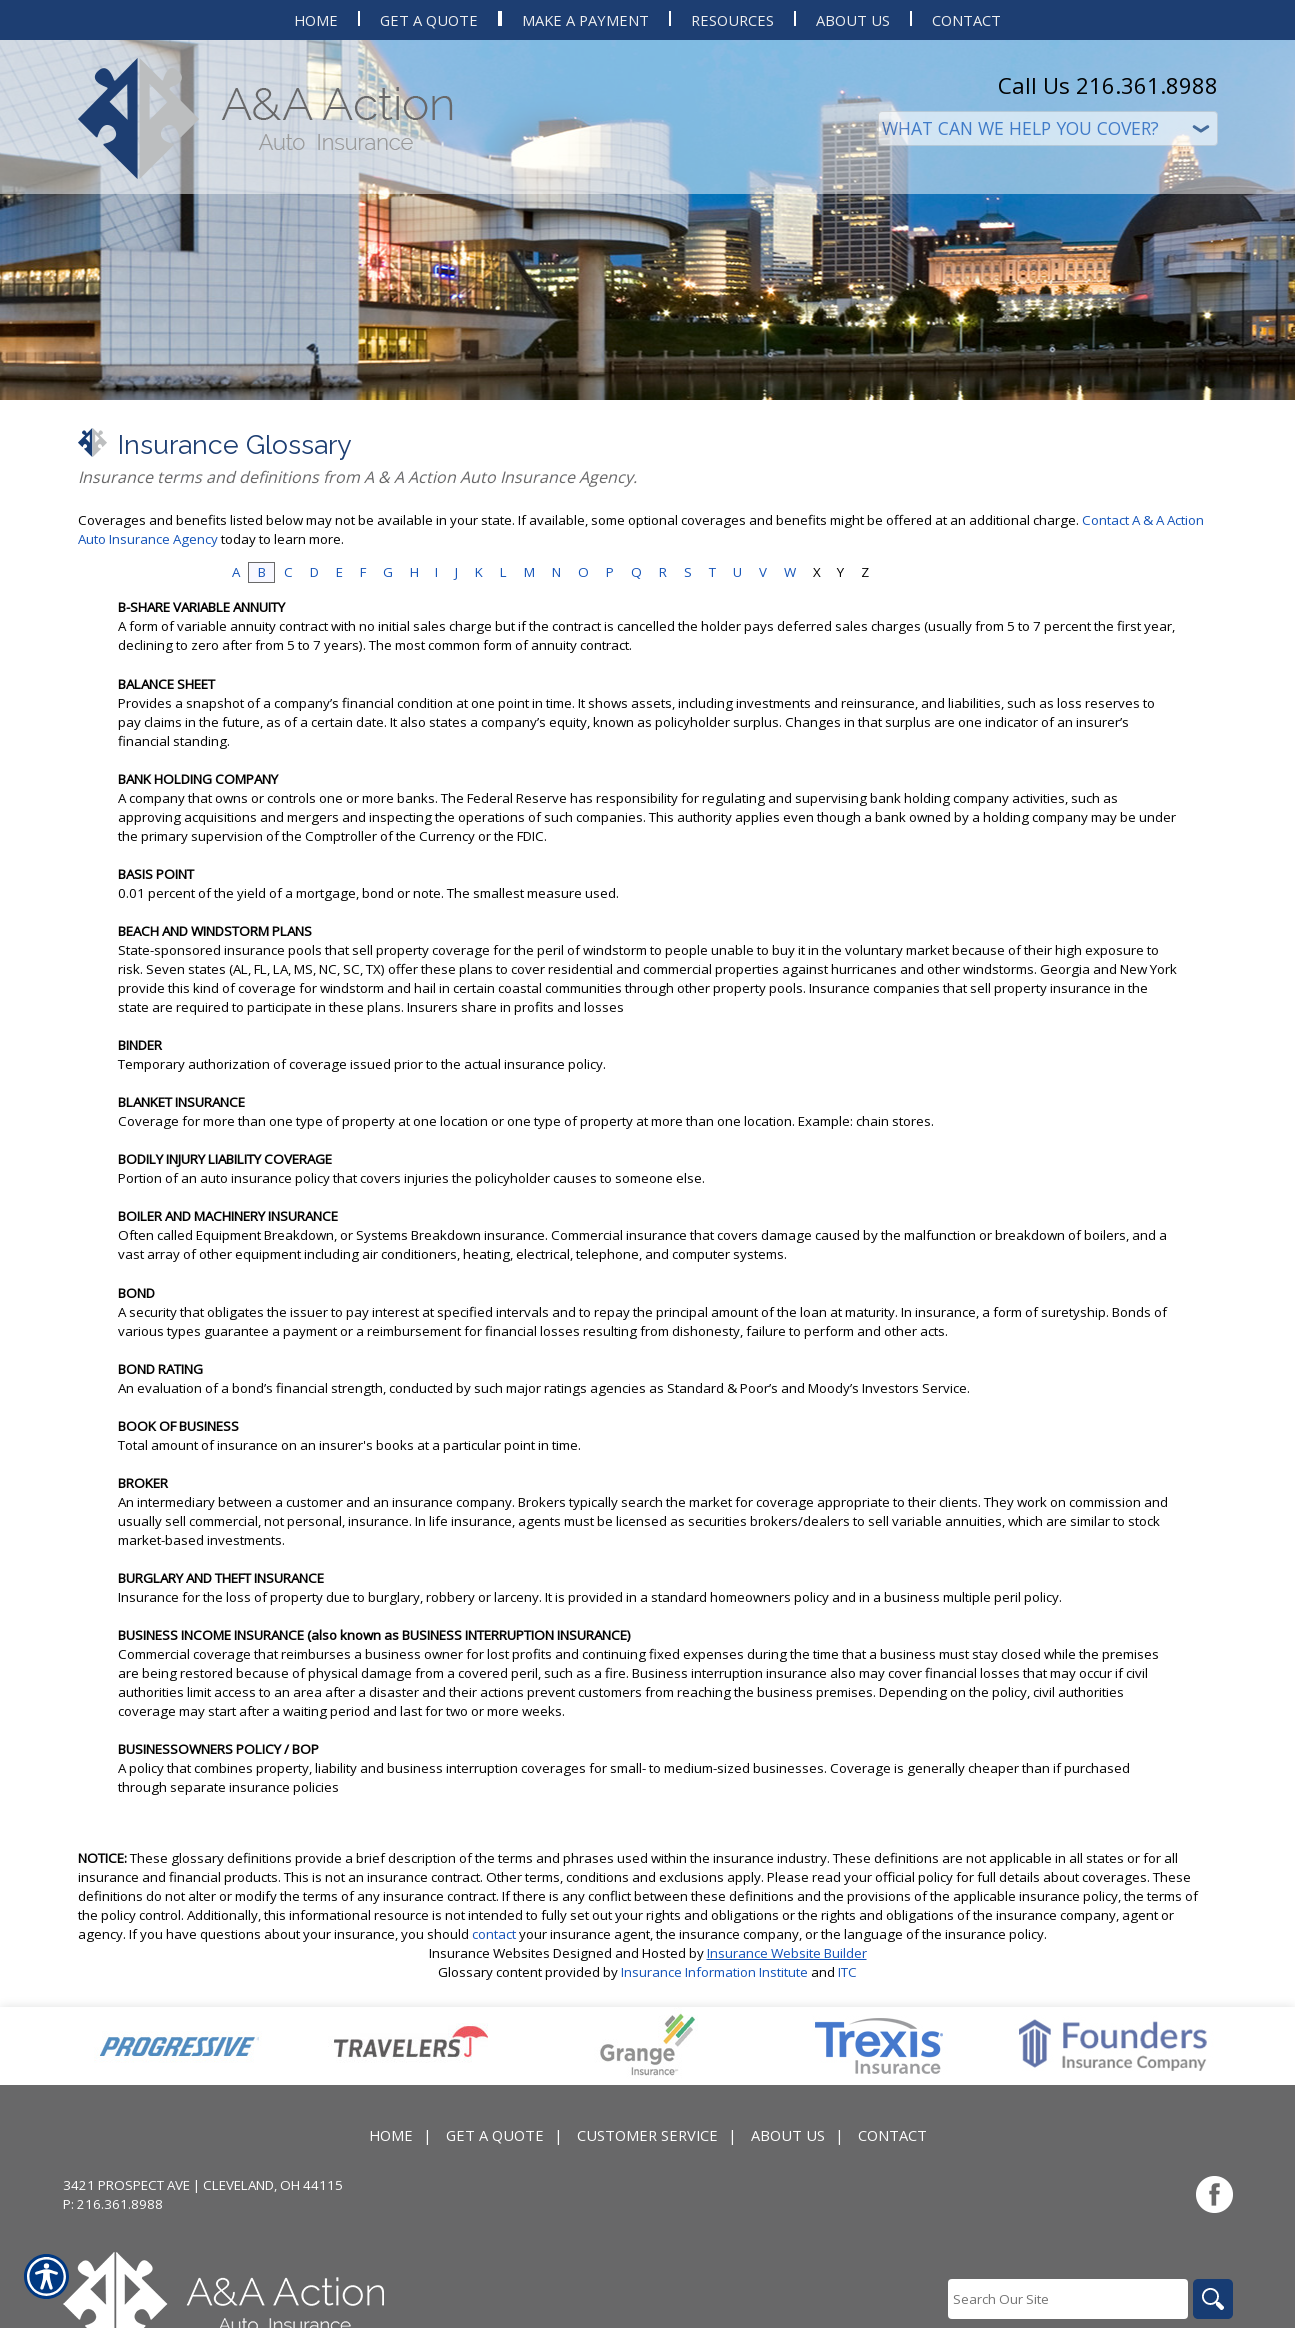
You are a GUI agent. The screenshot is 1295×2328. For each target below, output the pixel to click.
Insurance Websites (489, 1953)
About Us (788, 2135)
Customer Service (647, 2135)
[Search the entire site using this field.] (1068, 2299)
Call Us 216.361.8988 (1108, 85)
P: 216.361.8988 (113, 2204)
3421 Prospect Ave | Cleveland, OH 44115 (203, 2185)
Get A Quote (495, 2135)
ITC (847, 1972)
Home (391, 2135)
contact (494, 1934)
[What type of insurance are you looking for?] (1048, 128)
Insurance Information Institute (714, 1972)
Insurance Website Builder (787, 1953)
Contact (892, 2135)
